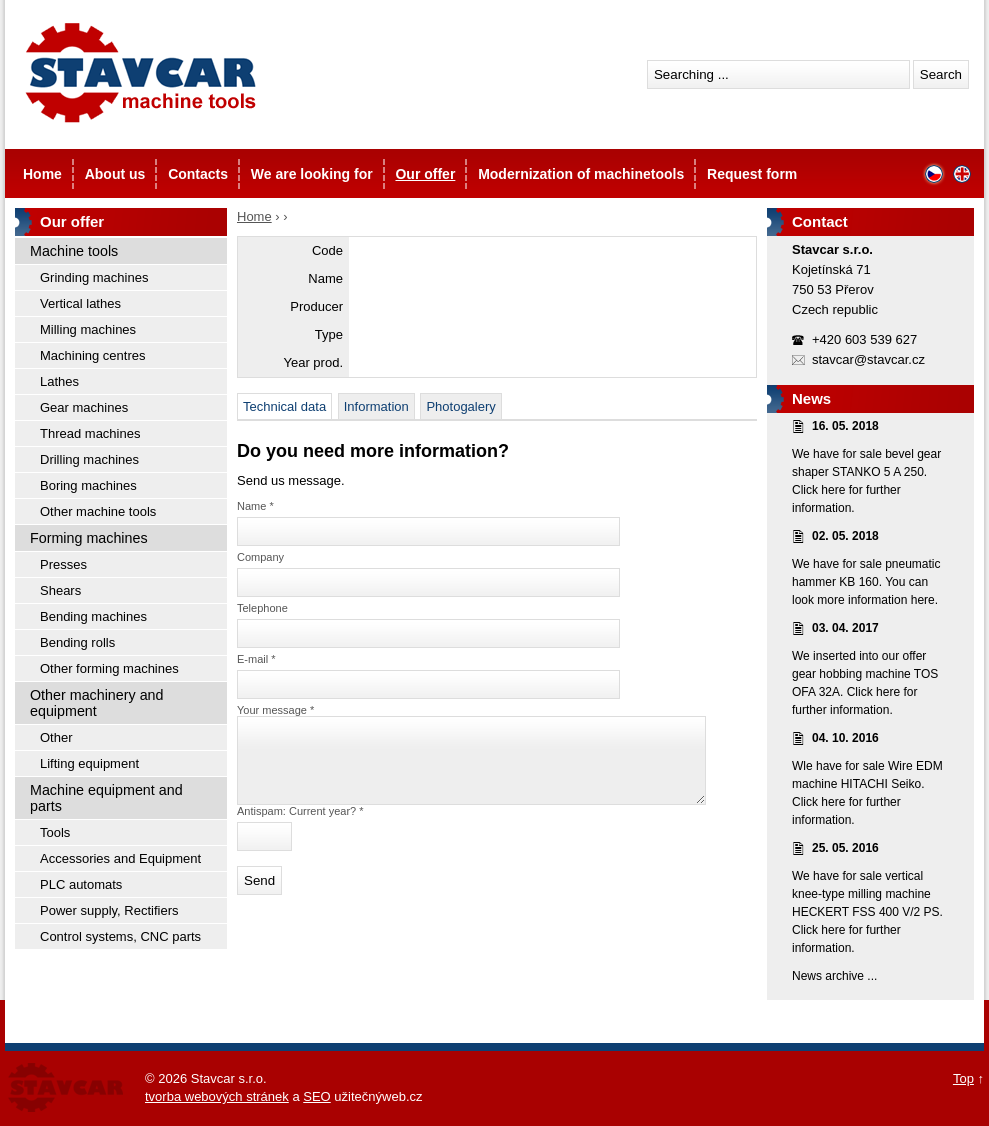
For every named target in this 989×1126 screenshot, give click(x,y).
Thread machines (90, 433)
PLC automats (81, 884)
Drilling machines (89, 459)
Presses (63, 564)
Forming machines (89, 538)
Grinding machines (94, 277)
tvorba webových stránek (217, 1096)
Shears (60, 590)
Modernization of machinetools (581, 174)
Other (56, 737)
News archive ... (834, 976)
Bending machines (93, 616)
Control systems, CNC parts (120, 936)
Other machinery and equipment (97, 703)
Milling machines (88, 329)
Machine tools (74, 251)
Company (260, 557)
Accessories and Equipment (120, 858)
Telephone (262, 608)
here (833, 490)
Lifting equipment (89, 763)
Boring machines (88, 485)
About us (115, 174)
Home (42, 174)
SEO (316, 1096)
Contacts (198, 174)
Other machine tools (98, 511)
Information (376, 406)
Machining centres (93, 355)
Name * (255, 506)
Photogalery (460, 406)
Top (963, 1078)
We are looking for (312, 174)
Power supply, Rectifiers (109, 910)
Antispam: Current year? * (300, 826)
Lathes (59, 381)
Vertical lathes (80, 303)
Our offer (425, 174)
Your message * (275, 710)
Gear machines (84, 407)
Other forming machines (109, 668)
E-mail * (256, 659)
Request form (752, 174)
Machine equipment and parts (106, 798)
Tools (55, 832)
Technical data (284, 406)
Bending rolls (77, 642)
